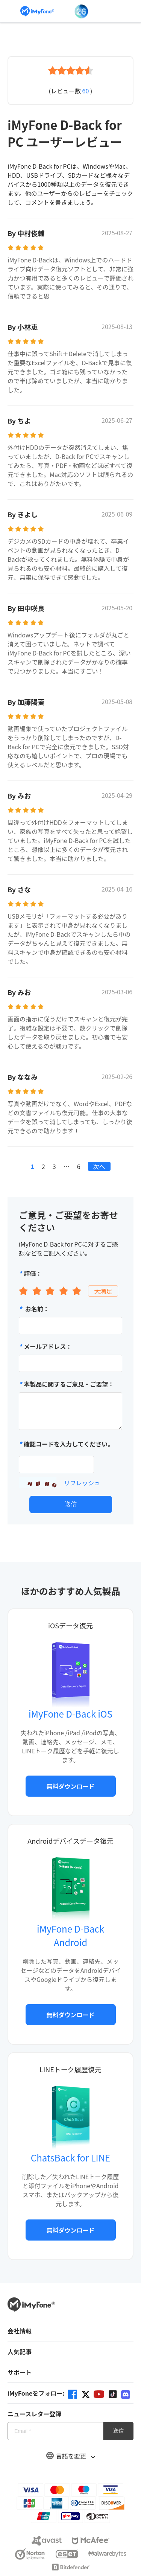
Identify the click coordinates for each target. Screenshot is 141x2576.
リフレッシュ (82, 1482)
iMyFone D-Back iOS (70, 1713)
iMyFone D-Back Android (70, 1935)
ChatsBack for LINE (70, 2157)
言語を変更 (70, 2455)
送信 (71, 1504)
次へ (99, 1166)
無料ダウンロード (70, 1786)
